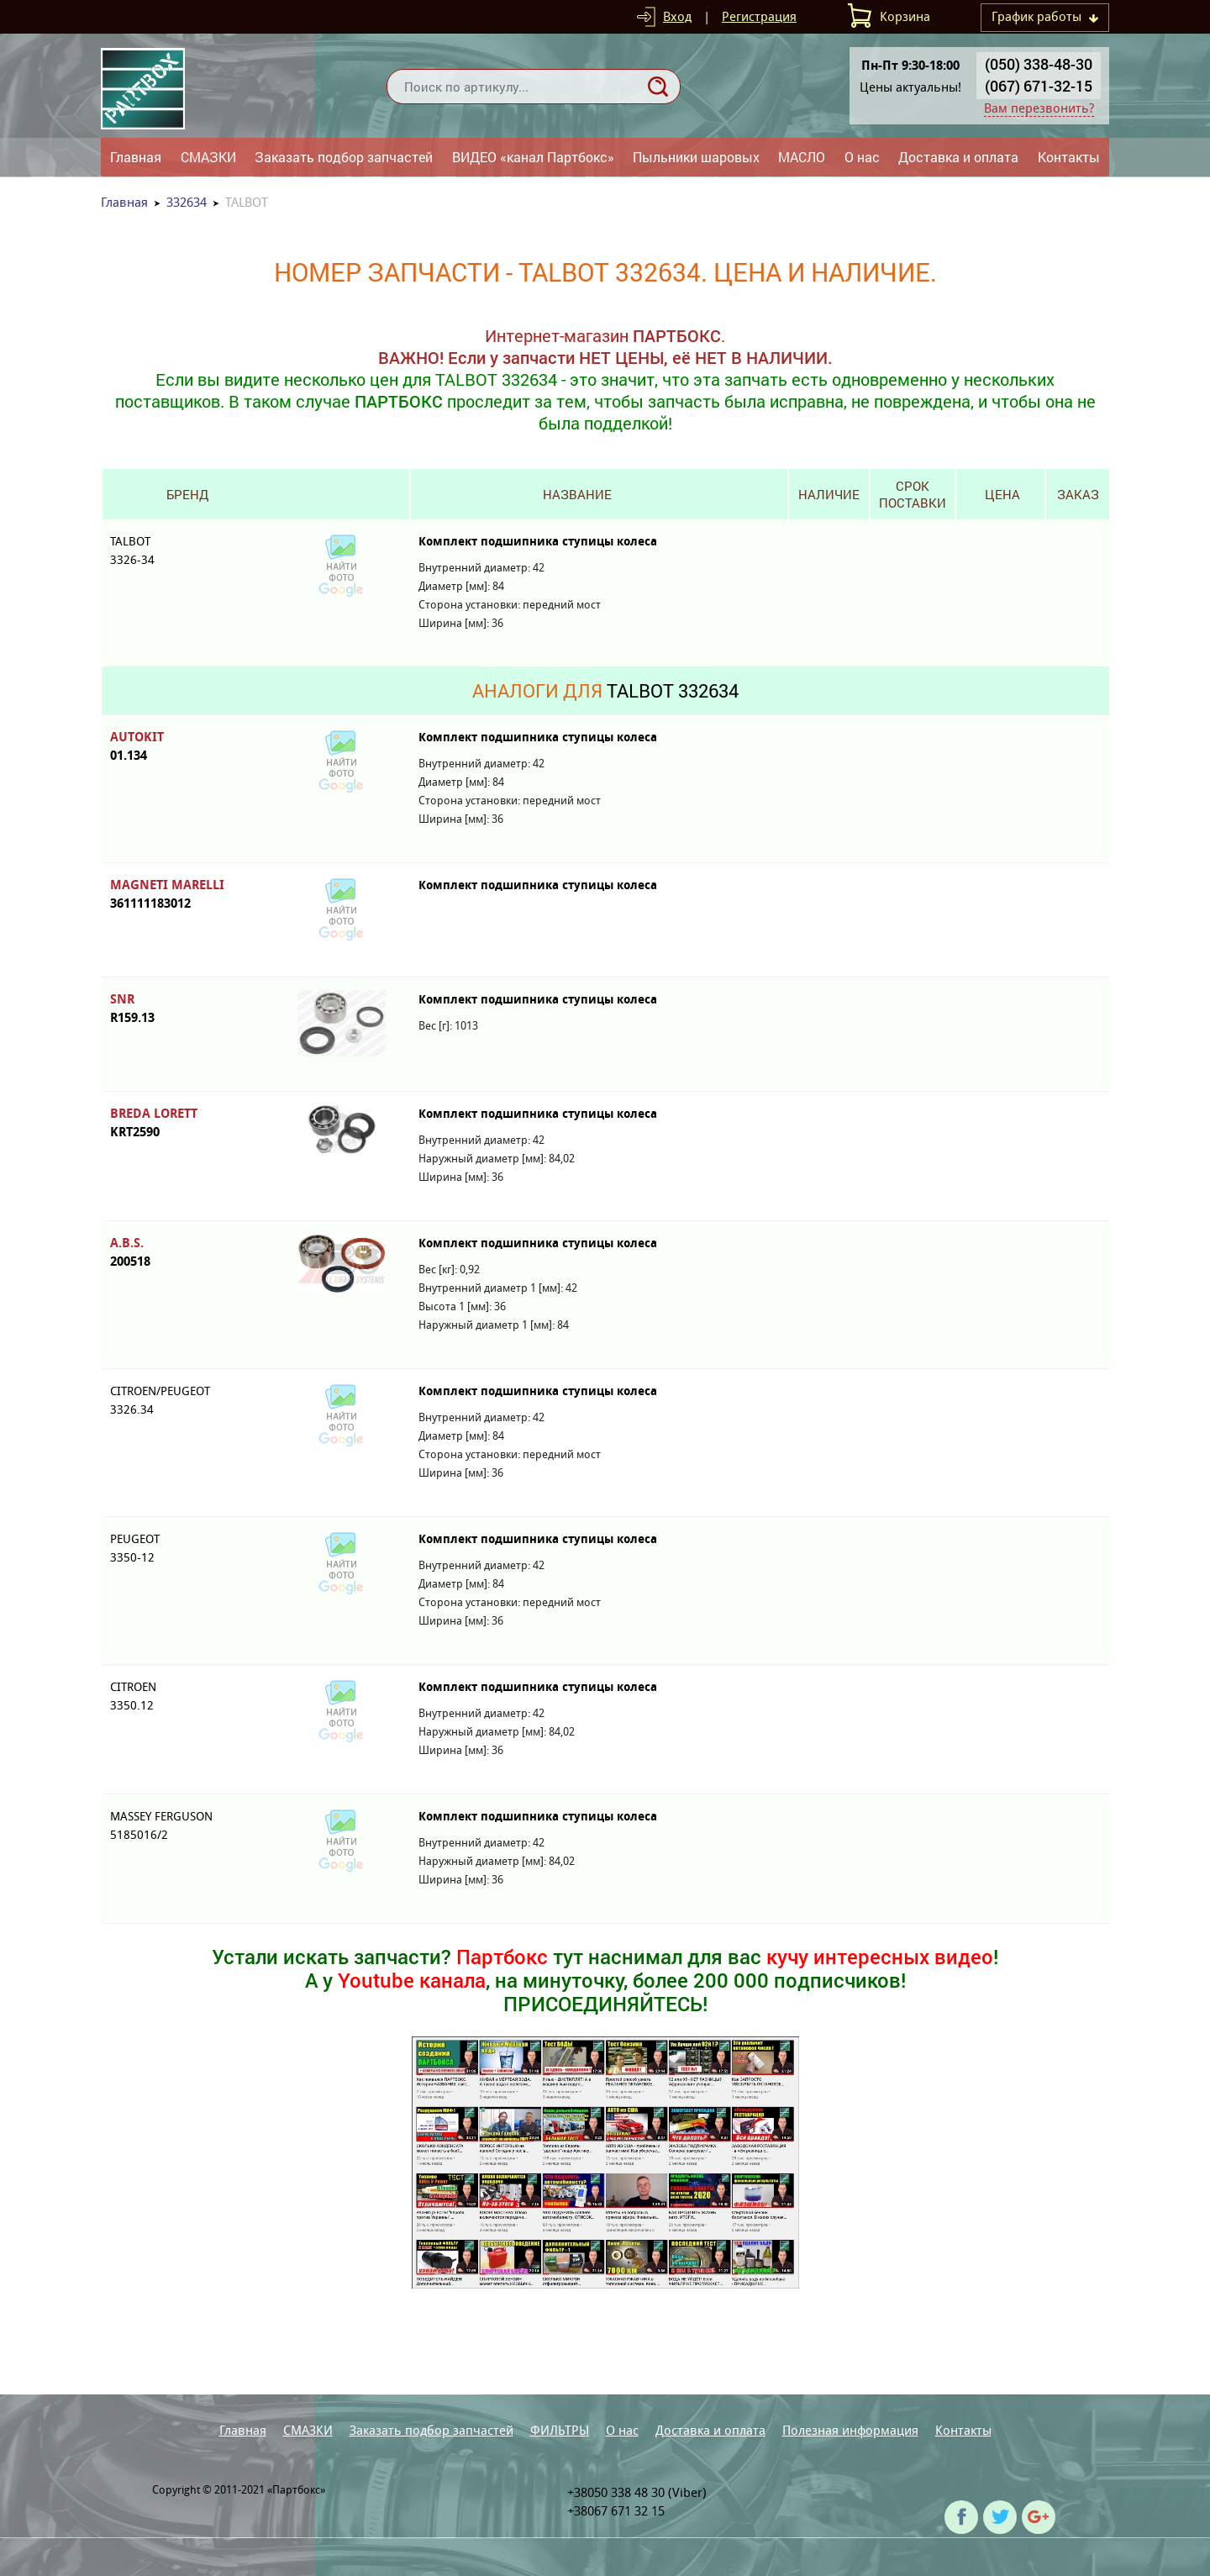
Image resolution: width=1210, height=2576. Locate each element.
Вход (677, 16)
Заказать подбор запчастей (344, 157)
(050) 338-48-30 (1038, 64)
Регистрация (759, 16)
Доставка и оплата (958, 157)
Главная (135, 157)
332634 (186, 202)
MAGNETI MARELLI (187, 895)
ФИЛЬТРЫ (559, 2430)
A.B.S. (187, 1253)
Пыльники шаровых (696, 157)
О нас (862, 157)
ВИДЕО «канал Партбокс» (533, 157)
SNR (187, 1009)
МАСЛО (801, 157)
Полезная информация (850, 2430)
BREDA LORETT (187, 1123)
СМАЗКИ (208, 157)
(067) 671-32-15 (1038, 86)
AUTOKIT (187, 747)
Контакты (1069, 157)
